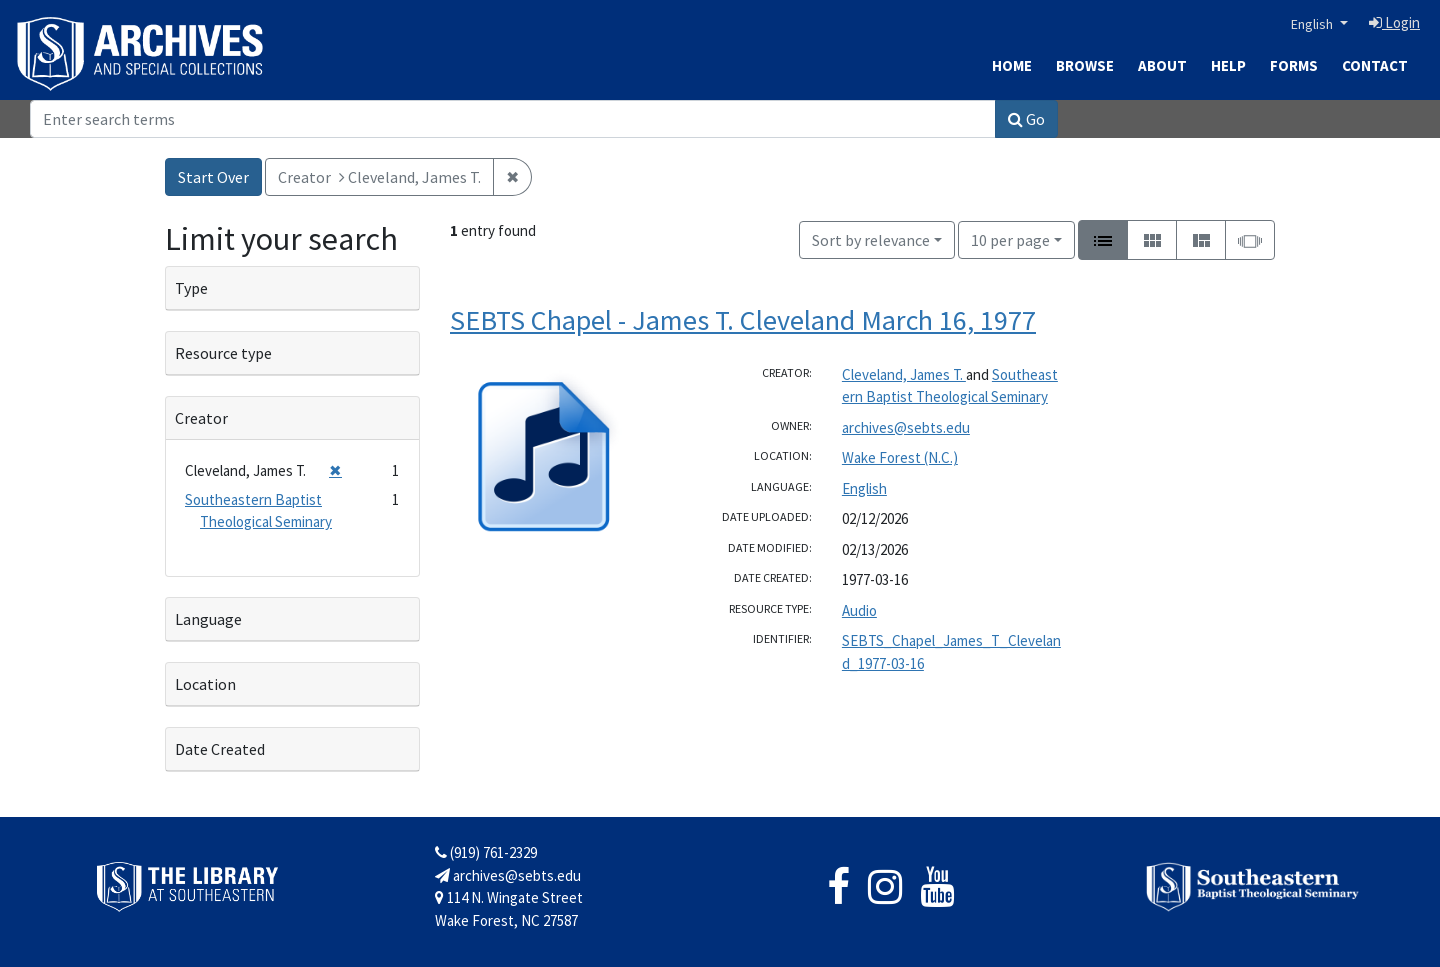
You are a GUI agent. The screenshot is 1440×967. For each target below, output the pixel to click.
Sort (871, 240)
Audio (859, 610)
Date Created (220, 749)
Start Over (213, 177)
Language (208, 619)
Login (1394, 22)
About (1162, 65)
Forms (1294, 65)
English (1313, 24)
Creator (201, 418)
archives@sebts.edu (906, 427)
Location (205, 684)
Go (1026, 119)
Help (1228, 65)
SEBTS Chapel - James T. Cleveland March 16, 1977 (743, 320)
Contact (1375, 65)
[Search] (513, 119)
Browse (1085, 65)
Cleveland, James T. (904, 374)
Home (1012, 65)
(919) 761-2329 (486, 852)
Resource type (223, 353)
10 (1010, 238)
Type (191, 288)
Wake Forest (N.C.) (900, 457)
